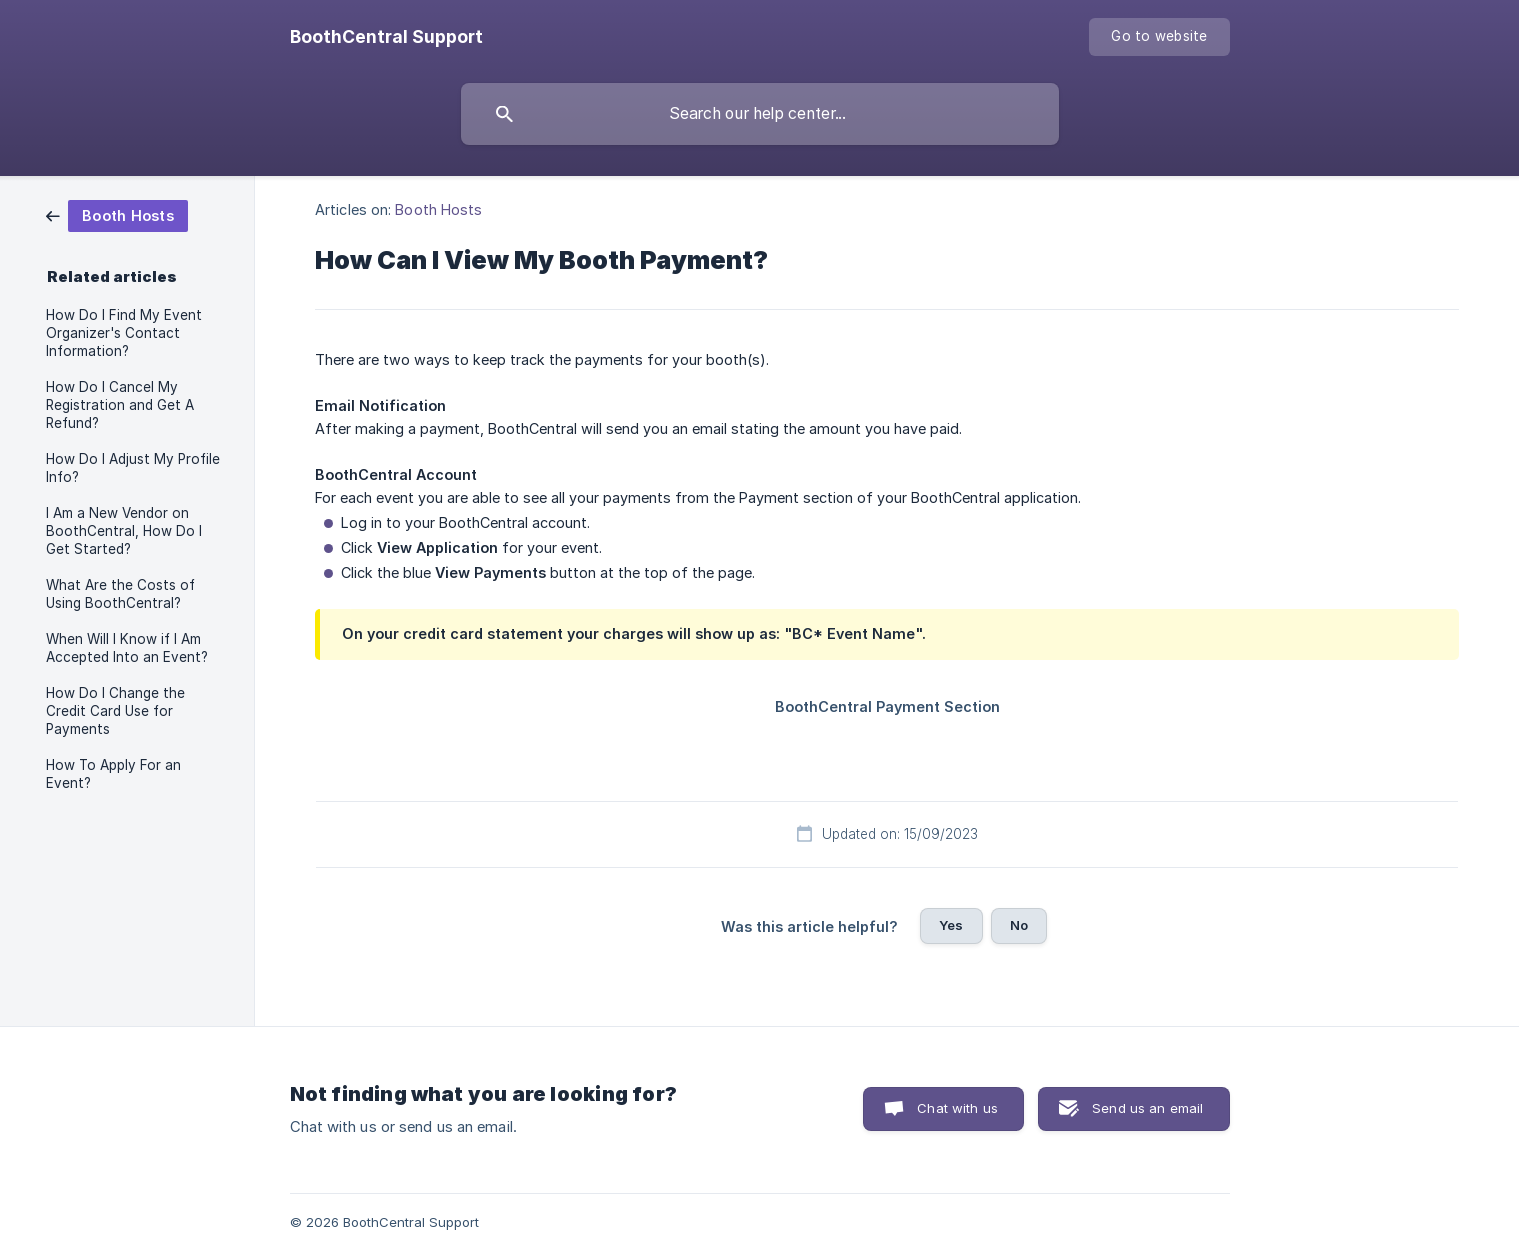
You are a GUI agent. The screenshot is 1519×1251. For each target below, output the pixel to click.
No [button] (1019, 925)
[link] (117, 214)
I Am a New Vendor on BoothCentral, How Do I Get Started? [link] (124, 531)
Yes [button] (951, 925)
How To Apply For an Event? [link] (113, 774)
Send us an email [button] (1147, 1108)
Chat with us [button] (957, 1108)
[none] (386, 37)
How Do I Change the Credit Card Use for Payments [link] (115, 711)
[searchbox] (760, 114)
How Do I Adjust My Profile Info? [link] (133, 468)
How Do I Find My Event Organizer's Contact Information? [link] (124, 333)
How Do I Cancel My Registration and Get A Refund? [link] (120, 405)
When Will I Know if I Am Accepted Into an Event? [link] (127, 648)
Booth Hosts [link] (438, 209)
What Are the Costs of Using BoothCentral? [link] (120, 594)
